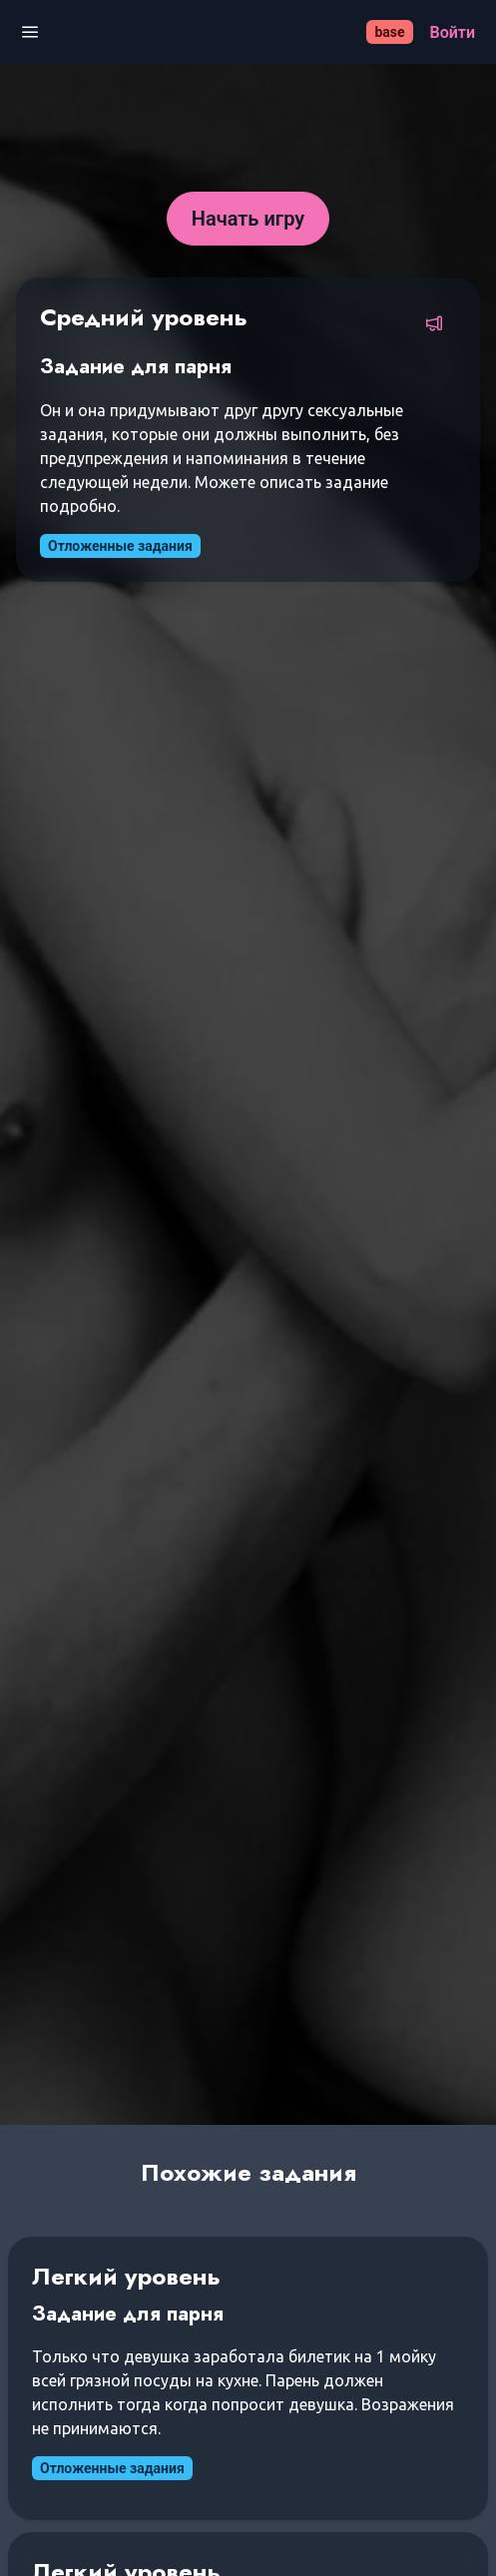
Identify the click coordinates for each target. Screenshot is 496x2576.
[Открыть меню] (30, 32)
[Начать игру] (248, 219)
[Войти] (452, 32)
